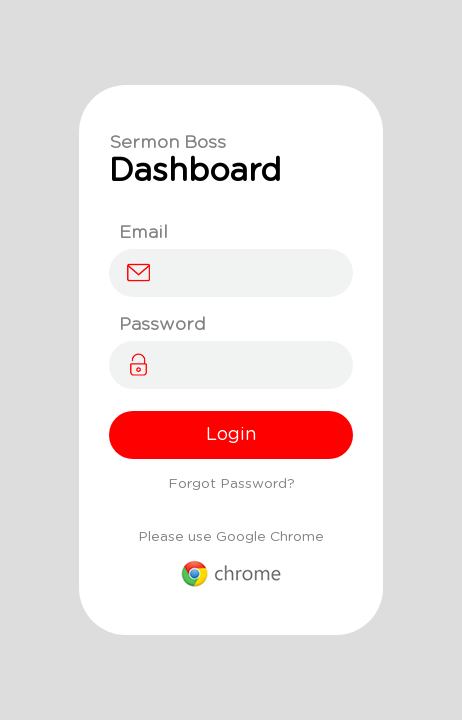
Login (231, 435)
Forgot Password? (231, 484)
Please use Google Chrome (231, 559)
